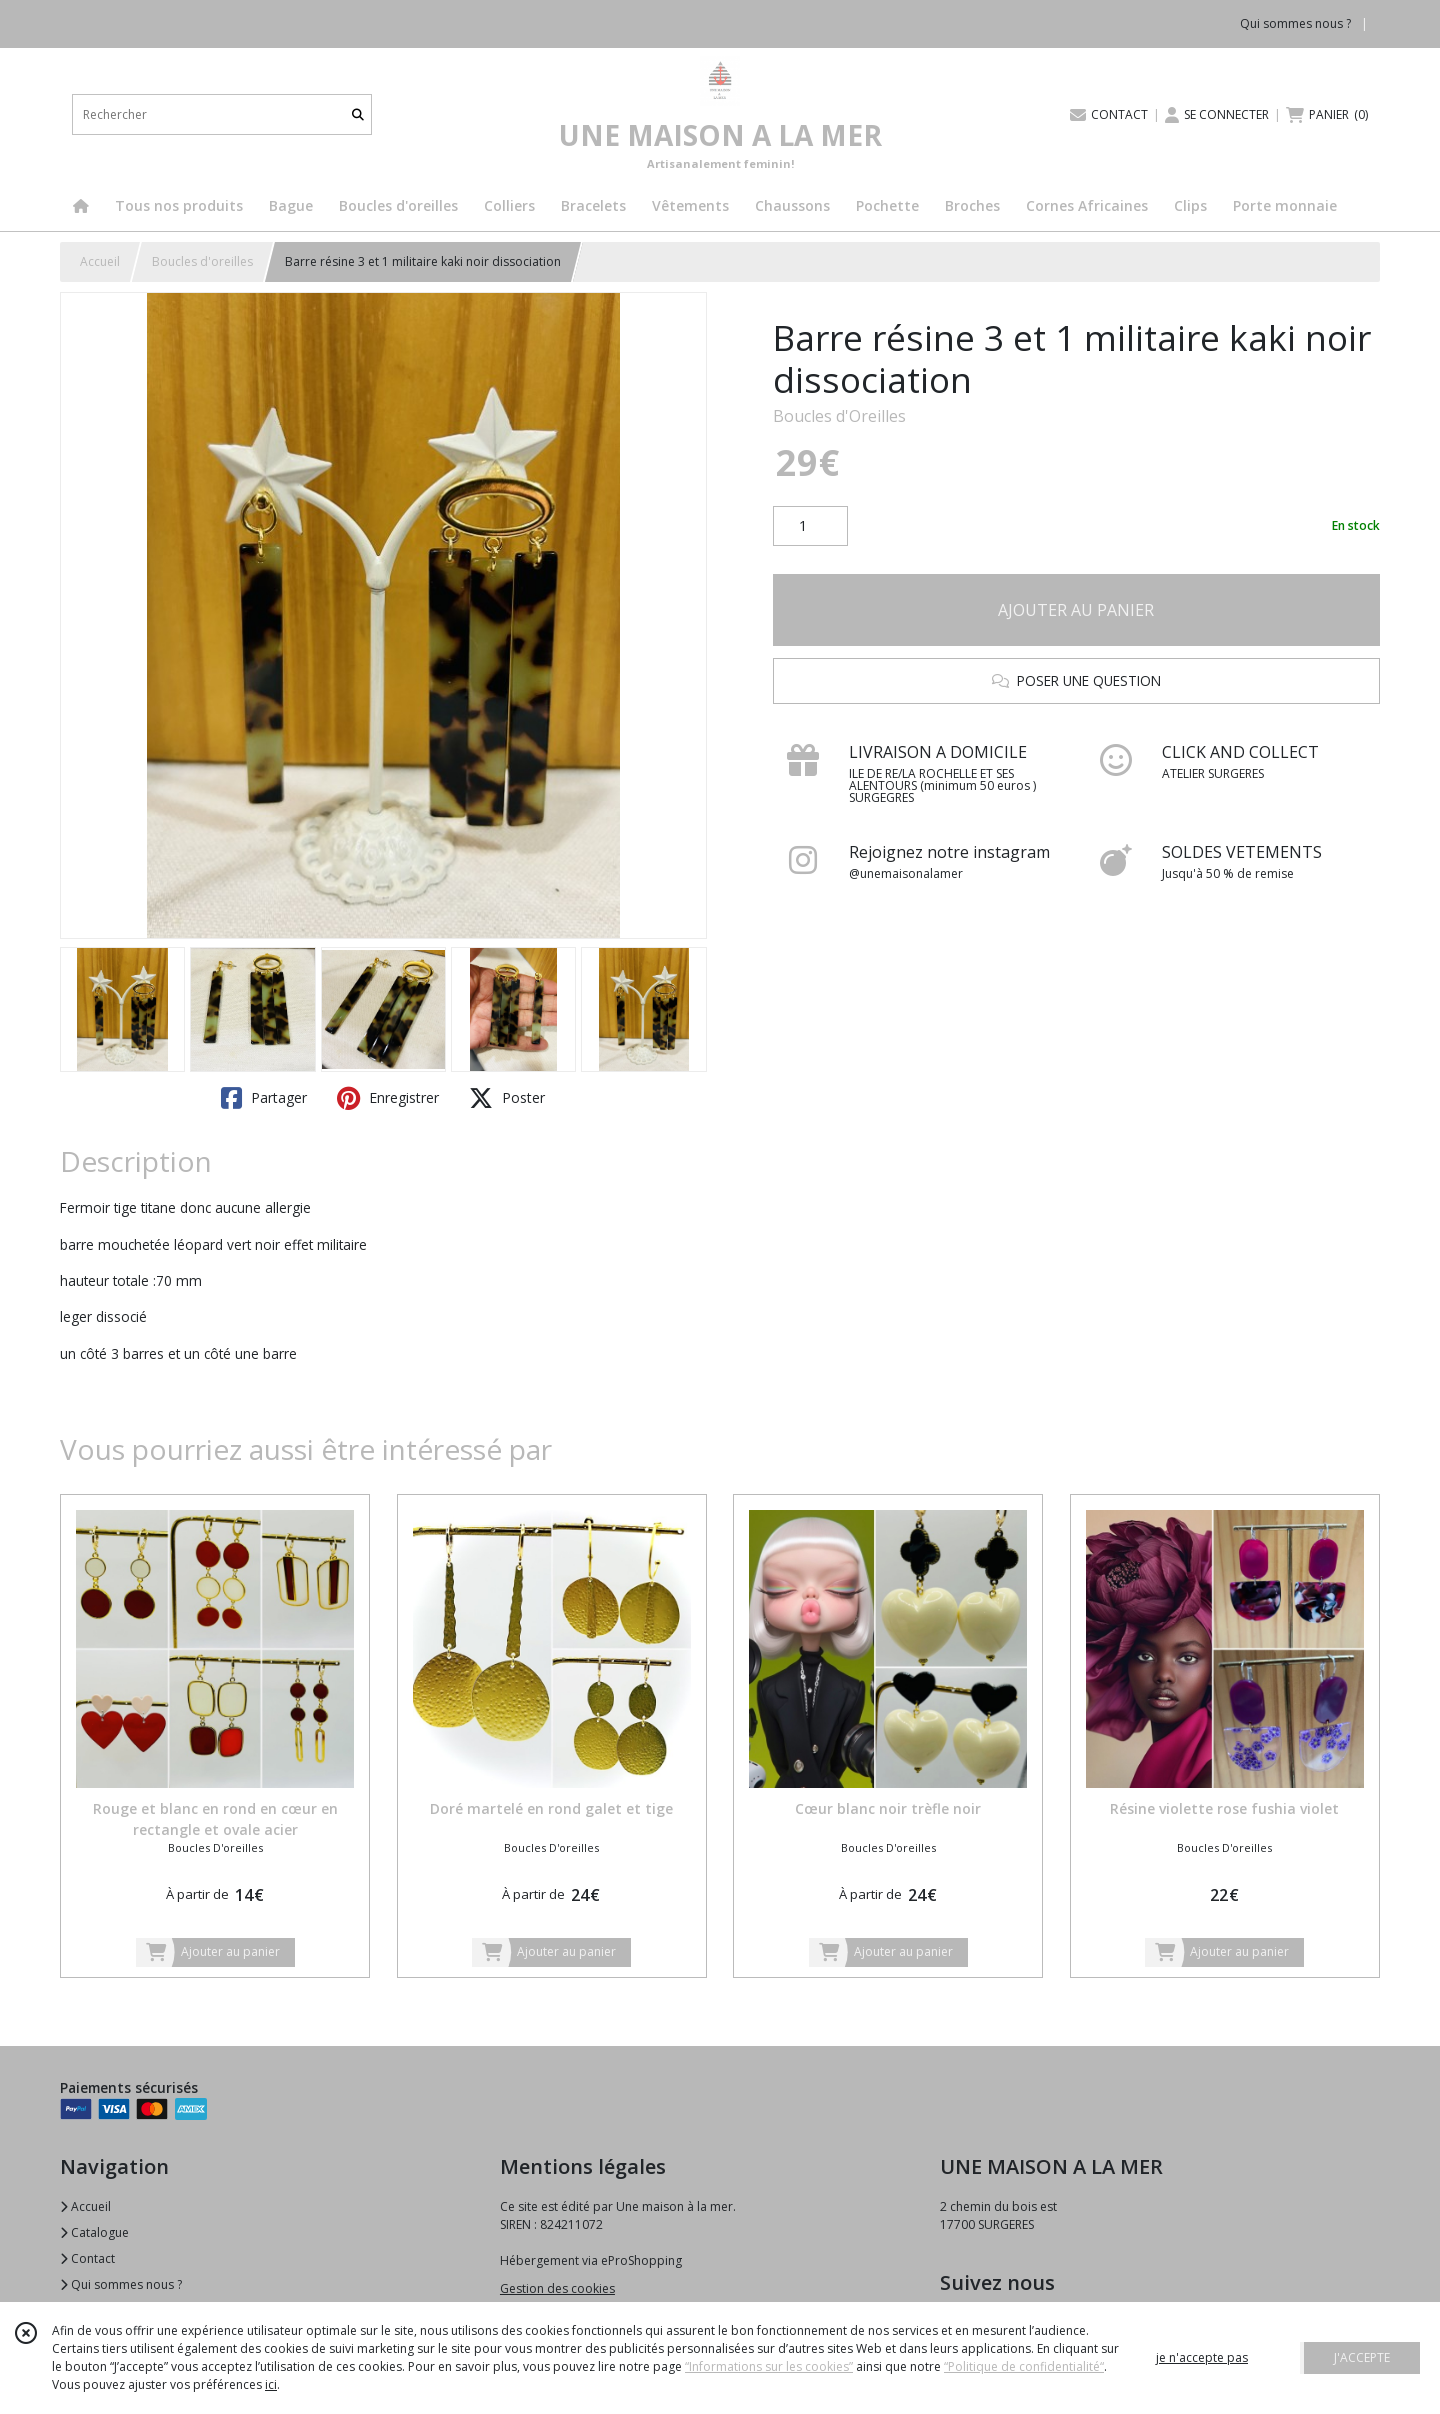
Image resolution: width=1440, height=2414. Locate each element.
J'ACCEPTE (1362, 2357)
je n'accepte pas (1202, 2357)
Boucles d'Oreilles (839, 416)
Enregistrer (388, 1098)
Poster (507, 1098)
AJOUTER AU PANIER (1076, 610)
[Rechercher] (358, 114)
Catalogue (94, 2232)
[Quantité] (810, 526)
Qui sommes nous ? (121, 2284)
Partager (264, 1098)
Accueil (100, 261)
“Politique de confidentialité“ (1024, 2366)
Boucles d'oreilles (202, 261)
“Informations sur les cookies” (769, 2366)
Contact (87, 2258)
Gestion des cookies (557, 2288)
